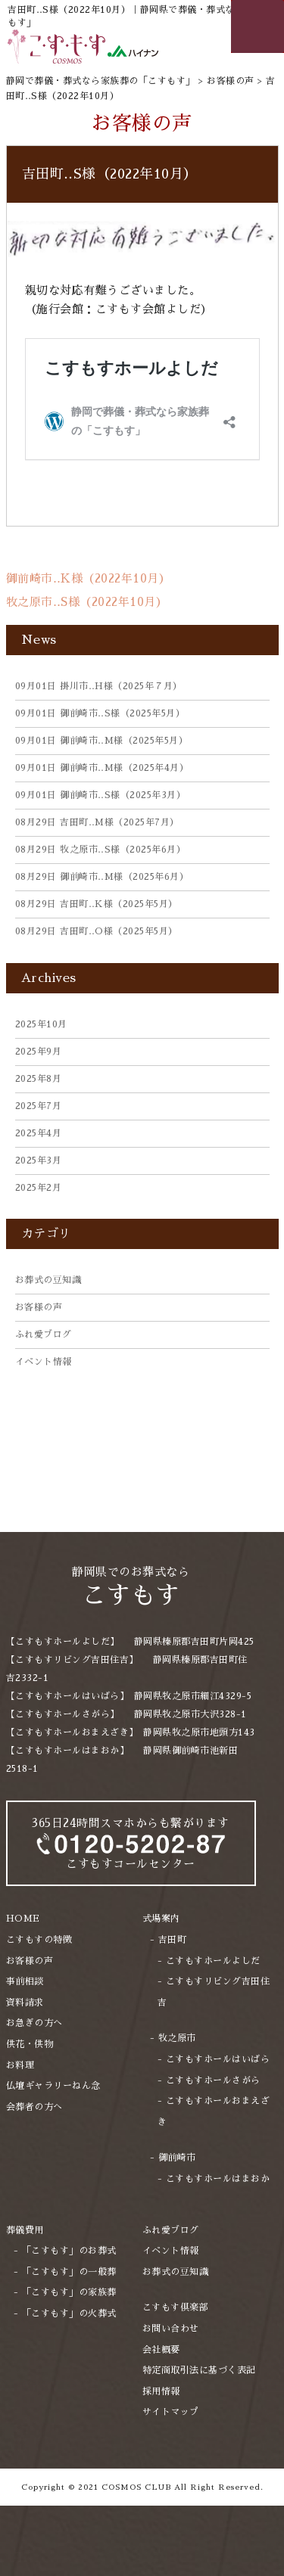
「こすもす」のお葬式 (69, 2250)
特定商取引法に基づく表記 (199, 2370)
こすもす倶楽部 (175, 2307)
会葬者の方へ (34, 2106)
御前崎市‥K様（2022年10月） (88, 578)
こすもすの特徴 (39, 1939)
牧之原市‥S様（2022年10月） (87, 601)
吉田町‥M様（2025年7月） (97, 822)
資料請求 (25, 2002)
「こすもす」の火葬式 (69, 2313)
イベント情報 (43, 1361)
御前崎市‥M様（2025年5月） (102, 740)
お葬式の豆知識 (48, 1280)
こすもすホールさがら (213, 2080)
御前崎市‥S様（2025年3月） (100, 795)
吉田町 (172, 1939)
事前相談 (25, 1981)
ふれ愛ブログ (43, 1334)
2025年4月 (38, 1133)
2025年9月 (38, 1051)
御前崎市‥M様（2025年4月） (102, 767)
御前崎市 (177, 2157)
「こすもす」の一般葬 (69, 2271)
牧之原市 (177, 2038)
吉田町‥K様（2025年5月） (96, 904)
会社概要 (161, 2349)
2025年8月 (38, 1078)
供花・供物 (30, 2044)
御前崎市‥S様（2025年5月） (100, 713)
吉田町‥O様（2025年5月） (96, 931)
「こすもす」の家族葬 (69, 2292)
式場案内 (161, 1918)
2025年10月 (41, 1024)
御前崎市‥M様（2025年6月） (102, 876)
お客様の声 (39, 1307)
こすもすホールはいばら (218, 2059)
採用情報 (161, 2391)
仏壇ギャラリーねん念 (53, 2085)
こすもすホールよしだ (213, 1960)
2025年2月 (38, 1187)
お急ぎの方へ (34, 2023)
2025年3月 (38, 1160)
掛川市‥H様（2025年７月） (99, 686)
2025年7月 (38, 1106)
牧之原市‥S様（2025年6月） (100, 849)
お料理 (20, 2065)
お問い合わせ (170, 2328)
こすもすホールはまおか (218, 2178)
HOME (23, 1918)
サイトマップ (170, 2411)
